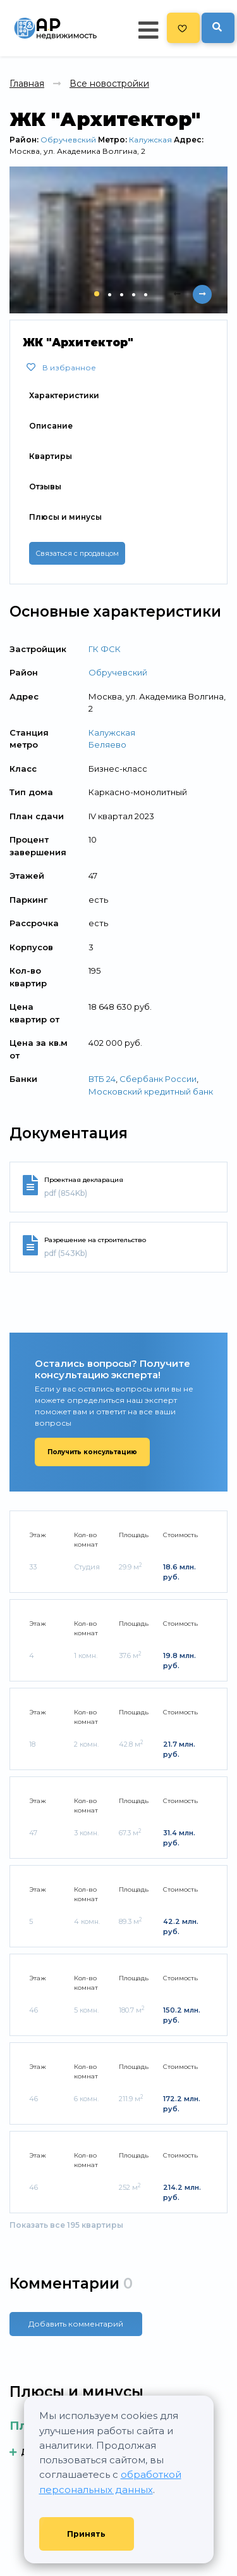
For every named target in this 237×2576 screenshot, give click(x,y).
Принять (86, 2534)
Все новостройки (109, 83)
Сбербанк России (158, 1079)
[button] (97, 293)
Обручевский (68, 139)
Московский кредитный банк (150, 1091)
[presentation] (176, 294)
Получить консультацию (92, 1452)
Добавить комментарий (75, 2323)
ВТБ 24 (102, 1079)
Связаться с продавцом (77, 553)
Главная (26, 83)
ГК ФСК (104, 649)
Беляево (107, 744)
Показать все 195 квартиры (66, 2225)
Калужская (150, 139)
